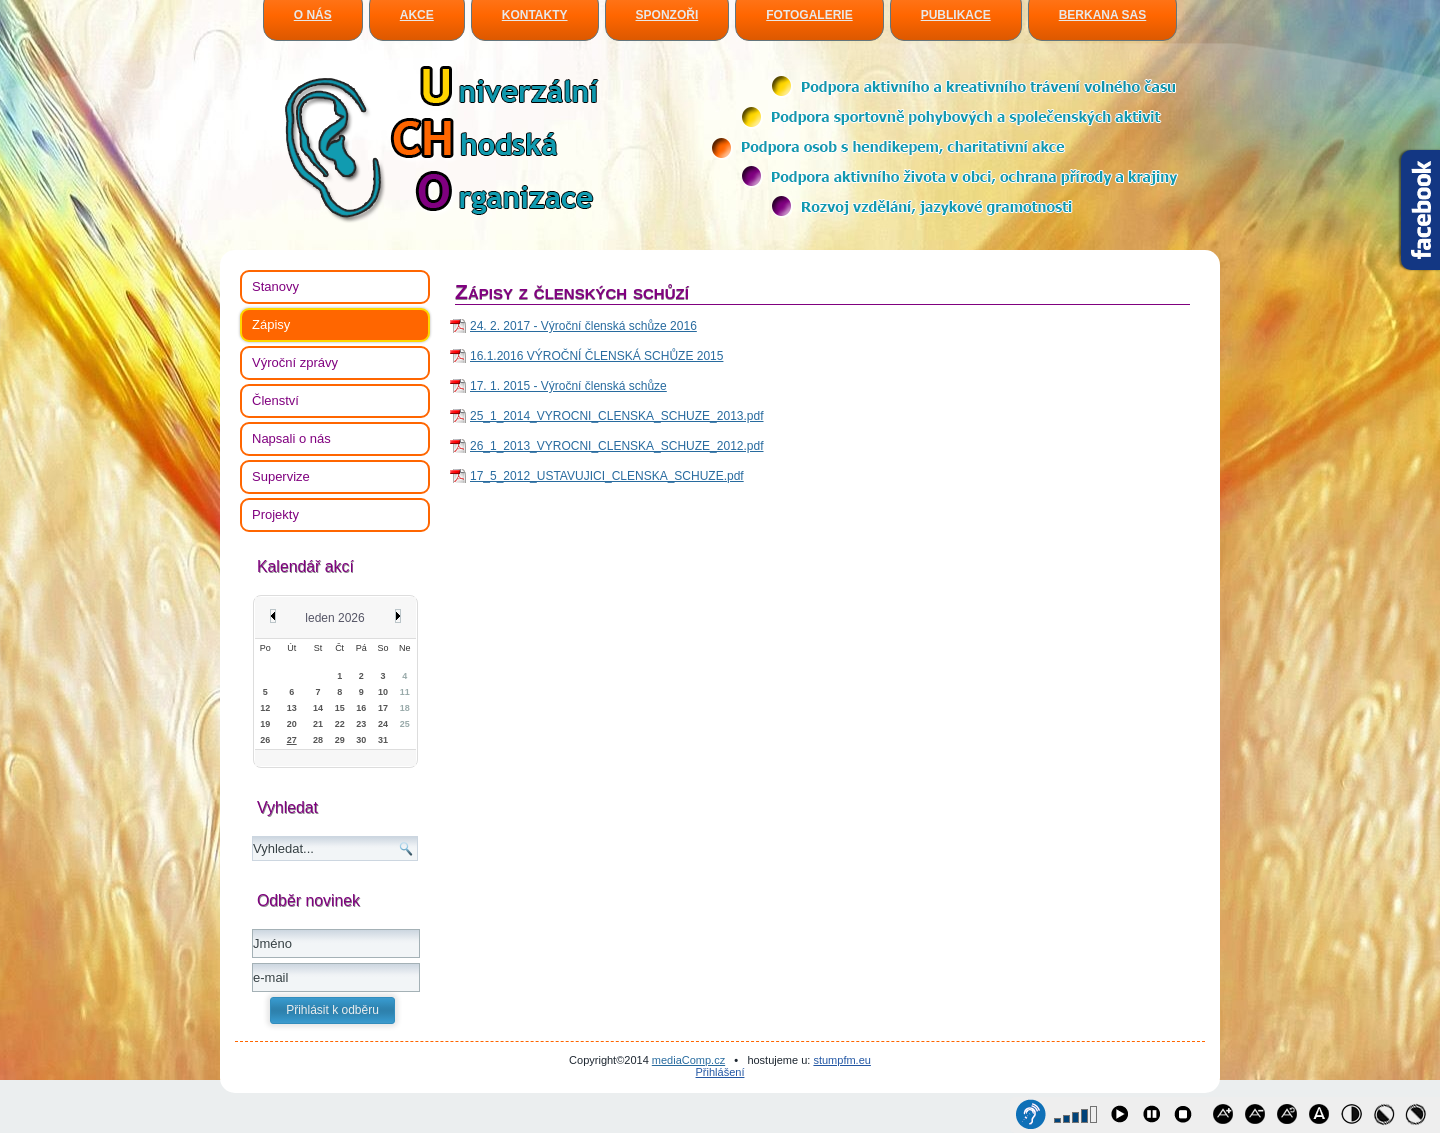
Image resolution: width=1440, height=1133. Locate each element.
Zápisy (271, 324)
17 (383, 708)
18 (405, 708)
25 (405, 724)
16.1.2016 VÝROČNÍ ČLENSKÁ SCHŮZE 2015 (596, 356)
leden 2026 (334, 618)
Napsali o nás (291, 438)
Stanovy (275, 286)
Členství (275, 400)
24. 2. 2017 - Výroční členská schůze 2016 (583, 326)
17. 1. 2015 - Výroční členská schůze (568, 386)
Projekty (275, 514)
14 (318, 708)
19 (265, 724)
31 (383, 740)
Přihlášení (720, 1072)
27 (292, 740)
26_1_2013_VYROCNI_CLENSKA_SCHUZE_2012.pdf (617, 446)
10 (383, 692)
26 (265, 740)
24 (383, 724)
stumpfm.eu (841, 1060)
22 (340, 724)
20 (292, 724)
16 (361, 708)
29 (340, 740)
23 (361, 724)
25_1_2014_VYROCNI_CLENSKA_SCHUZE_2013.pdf (617, 416)
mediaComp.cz (688, 1060)
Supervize (281, 476)
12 (265, 708)
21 (318, 724)
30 (361, 740)
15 (340, 708)
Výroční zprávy (295, 362)
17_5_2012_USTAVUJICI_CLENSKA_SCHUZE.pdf (607, 476)
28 (318, 740)
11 (405, 692)
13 (292, 708)
